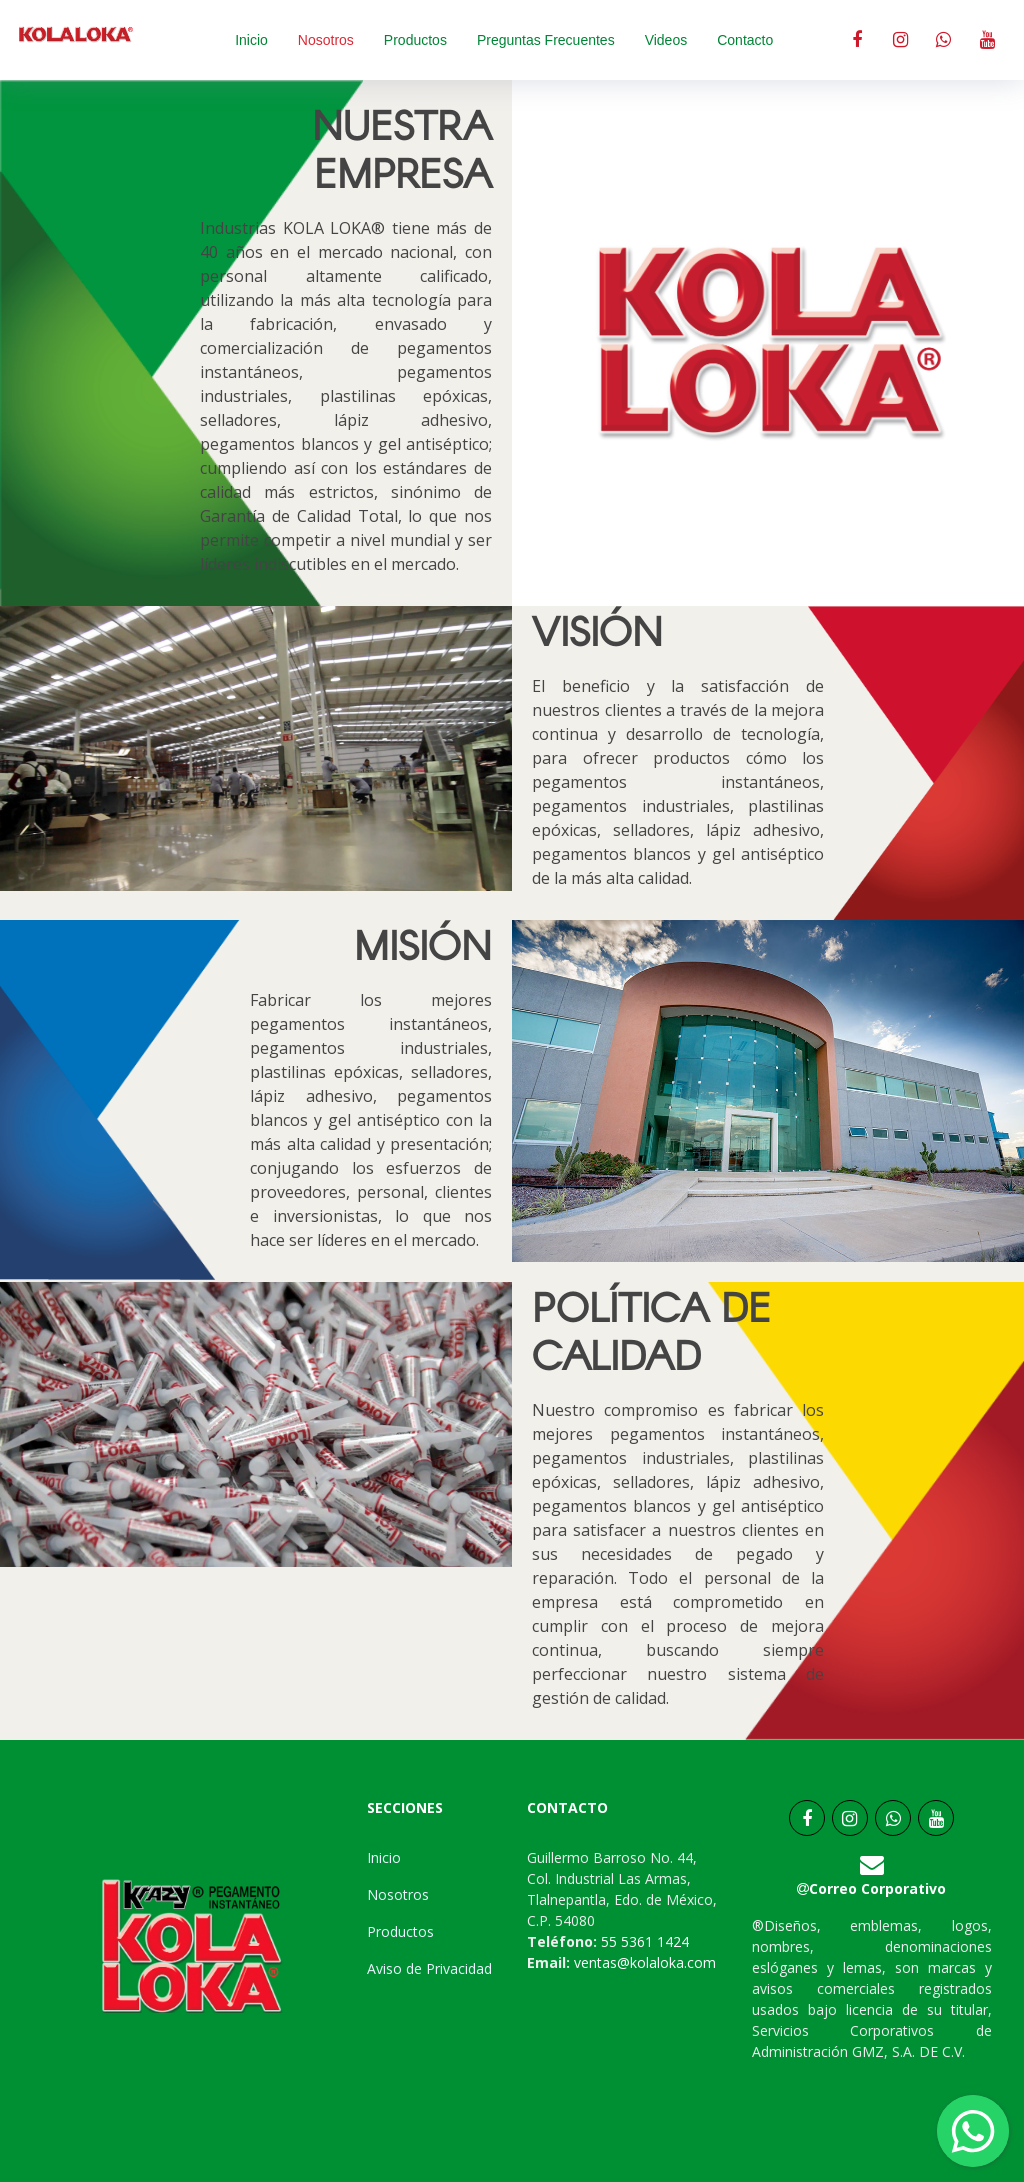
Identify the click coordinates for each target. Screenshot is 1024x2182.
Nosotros (326, 40)
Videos (666, 40)
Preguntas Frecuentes (546, 40)
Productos (415, 40)
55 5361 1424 (645, 1941)
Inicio (251, 40)
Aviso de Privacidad (429, 1968)
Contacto (745, 40)
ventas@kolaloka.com (643, 1962)
